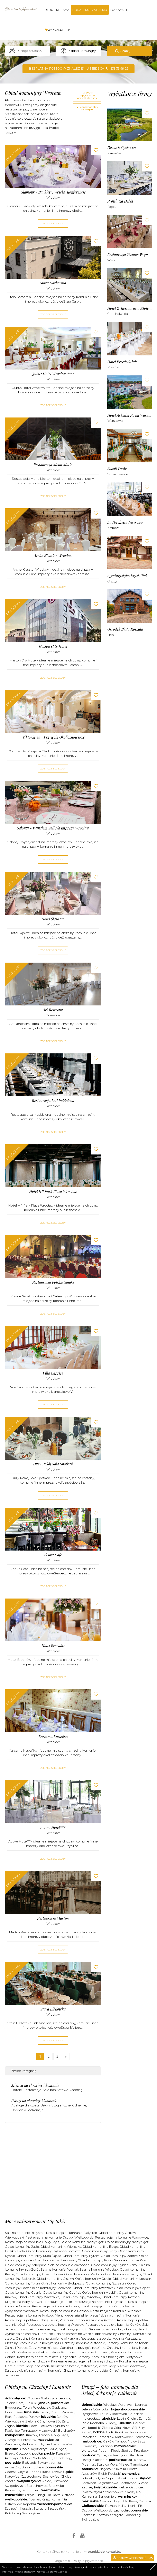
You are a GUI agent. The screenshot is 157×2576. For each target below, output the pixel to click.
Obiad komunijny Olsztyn (55, 2279)
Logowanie (119, 9)
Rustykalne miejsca (133, 2361)
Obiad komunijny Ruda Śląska (39, 2256)
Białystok (29, 2463)
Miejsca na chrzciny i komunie (35, 2085)
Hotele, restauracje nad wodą (27, 2366)
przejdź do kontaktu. (104, 2552)
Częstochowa (31, 2476)
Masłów (113, 367)
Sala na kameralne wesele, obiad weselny (85, 2334)
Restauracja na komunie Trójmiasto (100, 2302)
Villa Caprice (53, 1373)
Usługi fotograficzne (55, 2105)
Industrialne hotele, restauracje (74, 2366)
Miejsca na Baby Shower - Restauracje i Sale (38, 2302)
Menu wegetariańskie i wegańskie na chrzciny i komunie (97, 2315)
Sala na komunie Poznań (59, 2269)
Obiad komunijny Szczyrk (122, 2274)
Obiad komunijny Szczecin (106, 2283)
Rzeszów (114, 153)
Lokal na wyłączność (72, 2329)
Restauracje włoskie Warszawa (122, 2366)
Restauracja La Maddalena (53, 1100)
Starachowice (37, 2486)
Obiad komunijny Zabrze (119, 2256)
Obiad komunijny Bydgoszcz (62, 2283)
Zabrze (10, 2481)
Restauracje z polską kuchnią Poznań (87, 2320)
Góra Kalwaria (117, 314)
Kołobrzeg (13, 2513)
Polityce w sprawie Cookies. (51, 2571)
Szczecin (11, 2508)
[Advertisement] (79, 2142)
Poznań (34, 2499)
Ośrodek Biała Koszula (125, 629)
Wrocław (53, 197)
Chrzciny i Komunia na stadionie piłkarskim (47, 2338)
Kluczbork (23, 2453)
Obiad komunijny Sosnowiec (54, 2260)
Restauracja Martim (53, 1918)
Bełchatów (66, 2430)
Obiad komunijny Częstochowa (39, 2274)
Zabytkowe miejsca (43, 2348)
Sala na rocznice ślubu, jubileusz (112, 2329)
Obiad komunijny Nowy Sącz (127, 2242)
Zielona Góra (34, 2421)
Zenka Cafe (53, 1555)
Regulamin (62, 2561)
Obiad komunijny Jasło (22, 2247)
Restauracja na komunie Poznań (64, 2311)
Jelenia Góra (14, 2403)
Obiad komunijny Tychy (99, 2251)
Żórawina (53, 1015)
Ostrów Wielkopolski (20, 2504)
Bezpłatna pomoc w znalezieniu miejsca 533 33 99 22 (78, 68)
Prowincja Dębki (120, 201)
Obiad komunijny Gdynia (23, 2292)
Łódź (33, 2426)
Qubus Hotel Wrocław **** (52, 374)
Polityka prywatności (88, 2561)
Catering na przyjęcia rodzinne (82, 2348)
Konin (55, 2499)
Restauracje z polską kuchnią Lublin (31, 2320)
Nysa (62, 2449)
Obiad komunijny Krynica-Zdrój (114, 2265)
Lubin (29, 2403)
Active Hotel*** (52, 1827)
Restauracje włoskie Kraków (38, 2352)
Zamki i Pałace (16, 2348)
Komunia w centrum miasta (37, 2357)
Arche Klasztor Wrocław (53, 555)
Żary (65, 2421)
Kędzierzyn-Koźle (44, 2449)
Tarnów (44, 2435)
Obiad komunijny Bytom (81, 2256)
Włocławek (41, 2407)
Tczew (56, 2472)
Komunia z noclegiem (107, 2357)
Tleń (110, 635)
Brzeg (9, 2453)
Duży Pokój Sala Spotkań (53, 1464)
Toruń (27, 2407)
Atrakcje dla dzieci (25, 2105)
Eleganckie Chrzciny (75, 2357)
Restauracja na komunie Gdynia (55, 2306)
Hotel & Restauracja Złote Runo (129, 308)
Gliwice (66, 2476)
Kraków (113, 528)
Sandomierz (31, 2490)
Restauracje (32, 2090)
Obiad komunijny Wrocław (80, 2297)
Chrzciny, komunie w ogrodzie (85, 2370)
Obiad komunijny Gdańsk (62, 2292)
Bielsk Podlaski (32, 2467)
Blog (49, 9)
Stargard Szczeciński (49, 2508)
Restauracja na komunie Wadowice (121, 2237)
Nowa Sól (53, 2421)
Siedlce (50, 2444)
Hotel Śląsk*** (53, 919)
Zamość (68, 2412)
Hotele (16, 2090)
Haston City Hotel (53, 646)
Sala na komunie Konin (131, 2260)
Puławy (34, 2417)
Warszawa (115, 421)
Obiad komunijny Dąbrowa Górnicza (53, 2251)
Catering (76, 2090)
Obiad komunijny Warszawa (38, 2297)
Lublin (44, 2412)
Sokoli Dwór (117, 468)
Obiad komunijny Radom (83, 2274)
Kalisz (45, 2499)
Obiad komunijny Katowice (50, 2288)
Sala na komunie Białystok (25, 2233)
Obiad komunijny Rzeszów (92, 2288)
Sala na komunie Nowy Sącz (82, 2242)
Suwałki (43, 2463)
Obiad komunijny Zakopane (26, 2265)
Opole (24, 2449)
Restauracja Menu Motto (53, 464)
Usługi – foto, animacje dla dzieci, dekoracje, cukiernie (110, 2389)
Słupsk (45, 2472)
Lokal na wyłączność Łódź (100, 2306)
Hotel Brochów (53, 1645)
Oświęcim (12, 2440)
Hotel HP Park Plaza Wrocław (53, 1191)
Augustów (12, 2467)
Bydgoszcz (13, 2407)
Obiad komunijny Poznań (121, 2297)
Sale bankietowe (55, 2090)
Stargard (116, 2515)
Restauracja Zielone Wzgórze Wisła (129, 254)
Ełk (48, 2495)
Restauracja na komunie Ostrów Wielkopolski (59, 2237)
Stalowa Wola (30, 2458)
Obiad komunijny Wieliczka (60, 2247)
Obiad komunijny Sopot (132, 2288)
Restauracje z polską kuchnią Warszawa (110, 2338)
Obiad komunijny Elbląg (100, 2247)
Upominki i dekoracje (27, 2110)
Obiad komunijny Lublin (99, 2292)
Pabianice (12, 2430)
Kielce (46, 2481)
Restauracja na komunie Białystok (71, 2233)
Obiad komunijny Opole (93, 2279)
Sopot (34, 2472)
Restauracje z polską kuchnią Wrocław (55, 2325)
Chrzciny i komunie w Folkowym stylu (33, 2343)
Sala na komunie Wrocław (99, 2269)
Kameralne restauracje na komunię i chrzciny (84, 2361)
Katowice (12, 2476)
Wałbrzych (49, 2398)
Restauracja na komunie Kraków (29, 2315)
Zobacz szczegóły (53, 223)
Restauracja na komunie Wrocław (115, 2311)
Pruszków (64, 2444)
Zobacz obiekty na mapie (87, 108)
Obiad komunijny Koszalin (131, 2279)
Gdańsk (10, 2472)
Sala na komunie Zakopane (69, 2265)
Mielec (47, 2458)
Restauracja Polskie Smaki (53, 1282)
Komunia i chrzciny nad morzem (85, 2352)
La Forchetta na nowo (125, 522)
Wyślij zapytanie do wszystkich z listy (87, 95)
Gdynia (23, 2472)
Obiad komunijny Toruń (22, 2283)
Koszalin (26, 2508)
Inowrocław (13, 2412)
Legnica (64, 2398)
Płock (38, 2444)
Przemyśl (12, 2458)
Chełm (55, 2412)
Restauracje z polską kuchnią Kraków (113, 2325)
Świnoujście (31, 2513)
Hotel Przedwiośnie (122, 362)
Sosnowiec (51, 2476)
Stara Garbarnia (53, 283)
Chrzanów (28, 2440)
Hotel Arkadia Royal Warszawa (129, 415)
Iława (56, 2495)
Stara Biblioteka (53, 2009)
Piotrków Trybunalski (53, 2426)
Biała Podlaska (16, 2417)
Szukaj (125, 51)
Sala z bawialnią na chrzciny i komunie (33, 2370)
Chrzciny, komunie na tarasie (128, 2343)
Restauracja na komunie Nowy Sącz (32, 2242)
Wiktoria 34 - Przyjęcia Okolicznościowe (53, 737)
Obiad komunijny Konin (95, 2260)
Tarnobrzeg (62, 2458)
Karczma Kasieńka (53, 1736)
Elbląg (40, 2495)
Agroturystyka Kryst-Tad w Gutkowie (129, 575)
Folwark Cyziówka (121, 147)
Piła (64, 2499)
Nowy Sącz (59, 2435)
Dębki (111, 207)
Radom (27, 2444)
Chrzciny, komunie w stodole (83, 2343)
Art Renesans (53, 1009)
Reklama (62, 9)
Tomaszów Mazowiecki (39, 2430)
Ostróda (68, 2495)
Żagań (10, 2426)
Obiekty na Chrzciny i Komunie (38, 2386)
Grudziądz (59, 2407)
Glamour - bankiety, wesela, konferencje (53, 192)
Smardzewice (117, 474)
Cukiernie (79, 2105)
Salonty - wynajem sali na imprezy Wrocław (53, 828)
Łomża (55, 2463)
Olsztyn (112, 581)
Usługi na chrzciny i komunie (34, 2100)
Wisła (111, 260)
